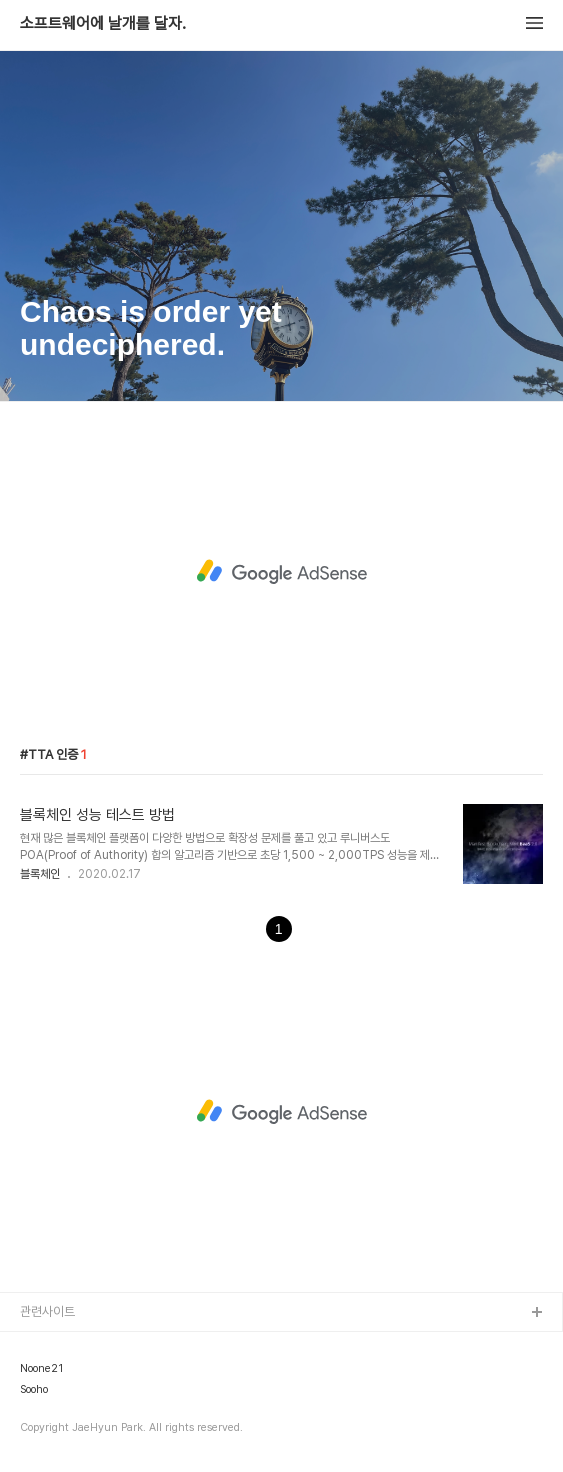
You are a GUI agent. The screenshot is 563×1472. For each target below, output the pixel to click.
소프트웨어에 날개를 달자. (103, 24)
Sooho (34, 1390)
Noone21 (41, 1369)
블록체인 (40, 874)
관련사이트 (47, 1311)
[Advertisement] (281, 572)
